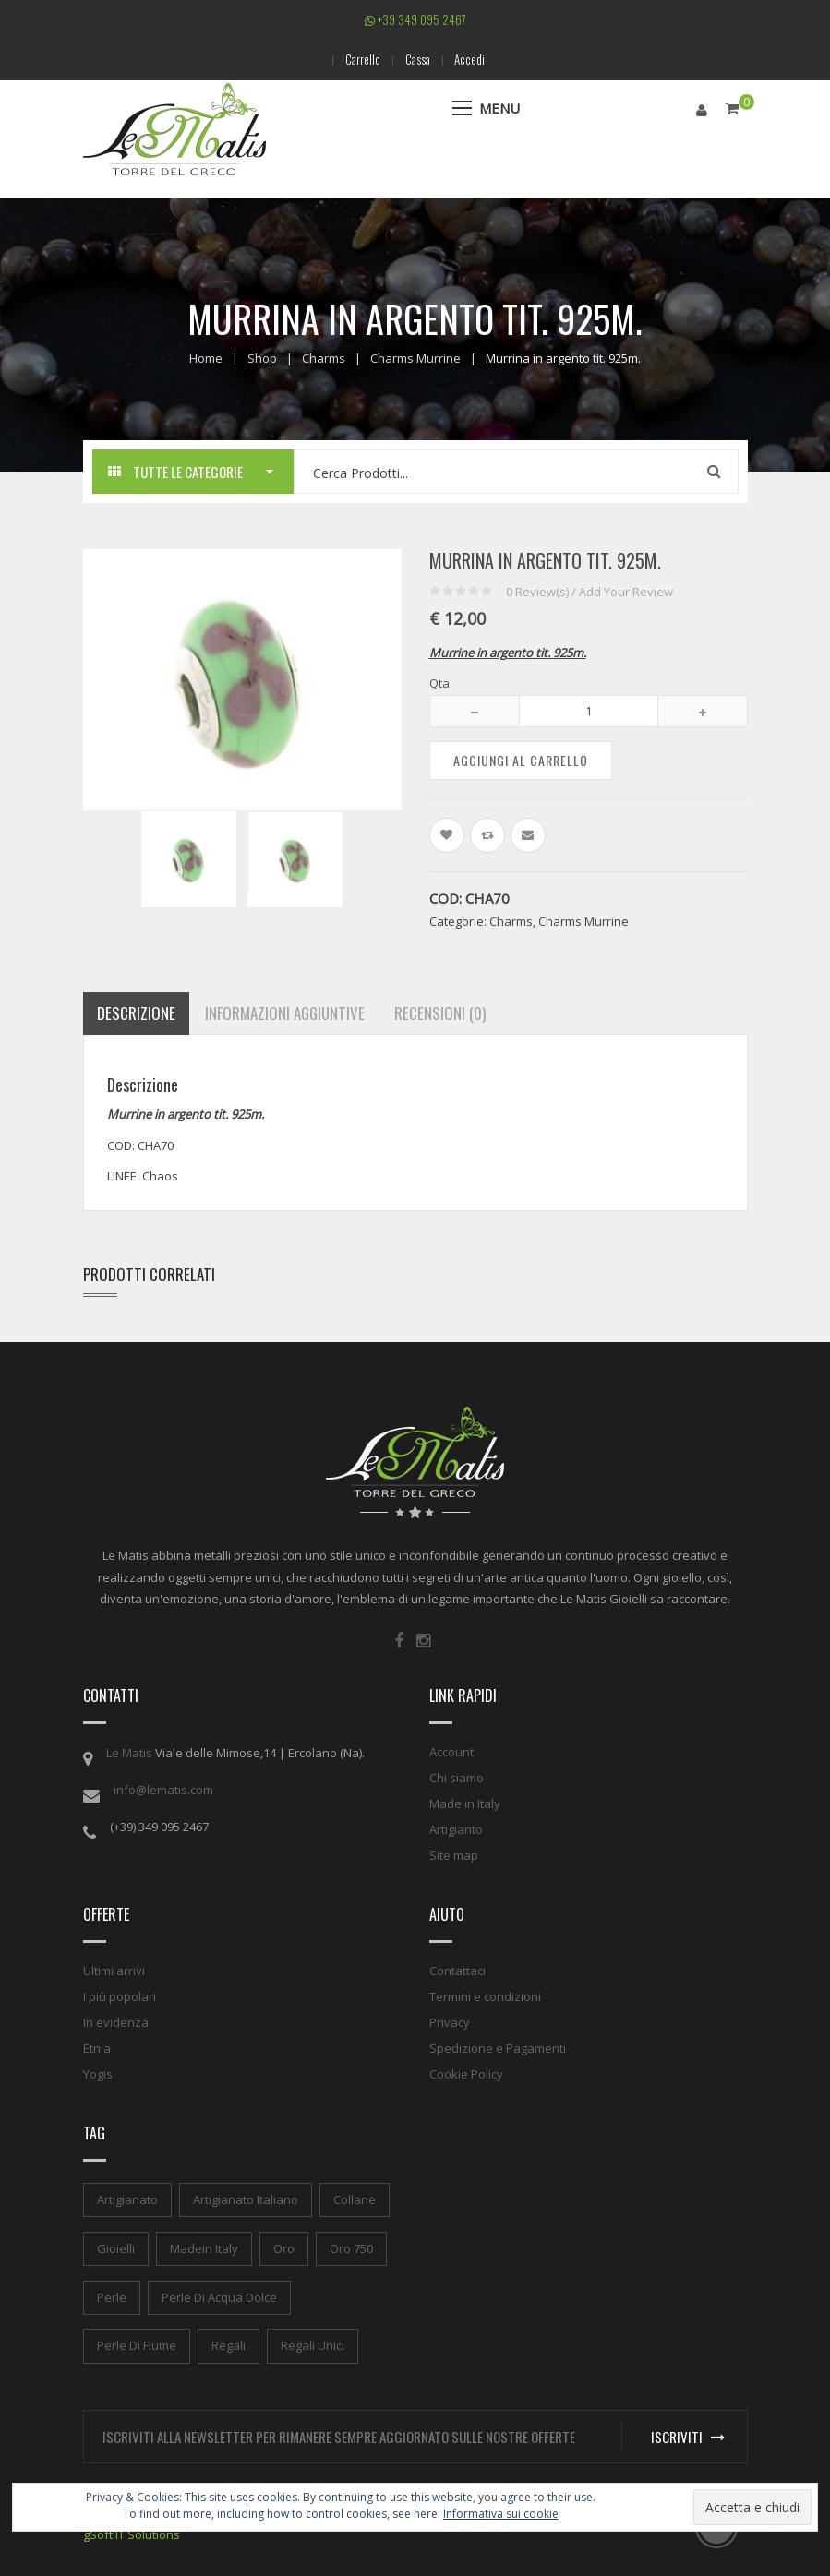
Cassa (417, 59)
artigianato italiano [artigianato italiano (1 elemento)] (245, 2199)
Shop (262, 358)
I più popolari (119, 1996)
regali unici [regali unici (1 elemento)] (312, 2345)
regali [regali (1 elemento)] (228, 2345)
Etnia (97, 2048)
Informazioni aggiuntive (285, 1012)
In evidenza (116, 2022)
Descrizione (136, 1012)
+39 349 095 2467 (415, 19)
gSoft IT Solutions (131, 2534)
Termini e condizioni (485, 1996)
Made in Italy (464, 1803)
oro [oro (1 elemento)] (284, 2247)
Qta (439, 683)
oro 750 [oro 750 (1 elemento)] (351, 2247)
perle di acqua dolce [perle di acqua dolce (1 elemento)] (219, 2296)
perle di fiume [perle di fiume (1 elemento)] (136, 2345)
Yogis (98, 2073)
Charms (323, 358)
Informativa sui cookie (501, 2514)
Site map (453, 1855)
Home (206, 358)
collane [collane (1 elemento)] (354, 2199)
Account (451, 1751)
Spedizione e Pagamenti (497, 2048)
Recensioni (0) (440, 1012)
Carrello (360, 59)
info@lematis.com (163, 1789)
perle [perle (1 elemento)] (111, 2296)
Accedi (473, 59)
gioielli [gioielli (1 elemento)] (116, 2247)
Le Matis (129, 1752)
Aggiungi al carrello (520, 759)
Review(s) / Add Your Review (589, 590)
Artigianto (456, 1829)
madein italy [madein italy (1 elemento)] (204, 2247)
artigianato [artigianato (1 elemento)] (127, 2199)
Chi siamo (456, 1777)
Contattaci (457, 1970)
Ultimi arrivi (114, 1970)
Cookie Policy (466, 2073)
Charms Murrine (415, 358)
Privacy (449, 2022)
